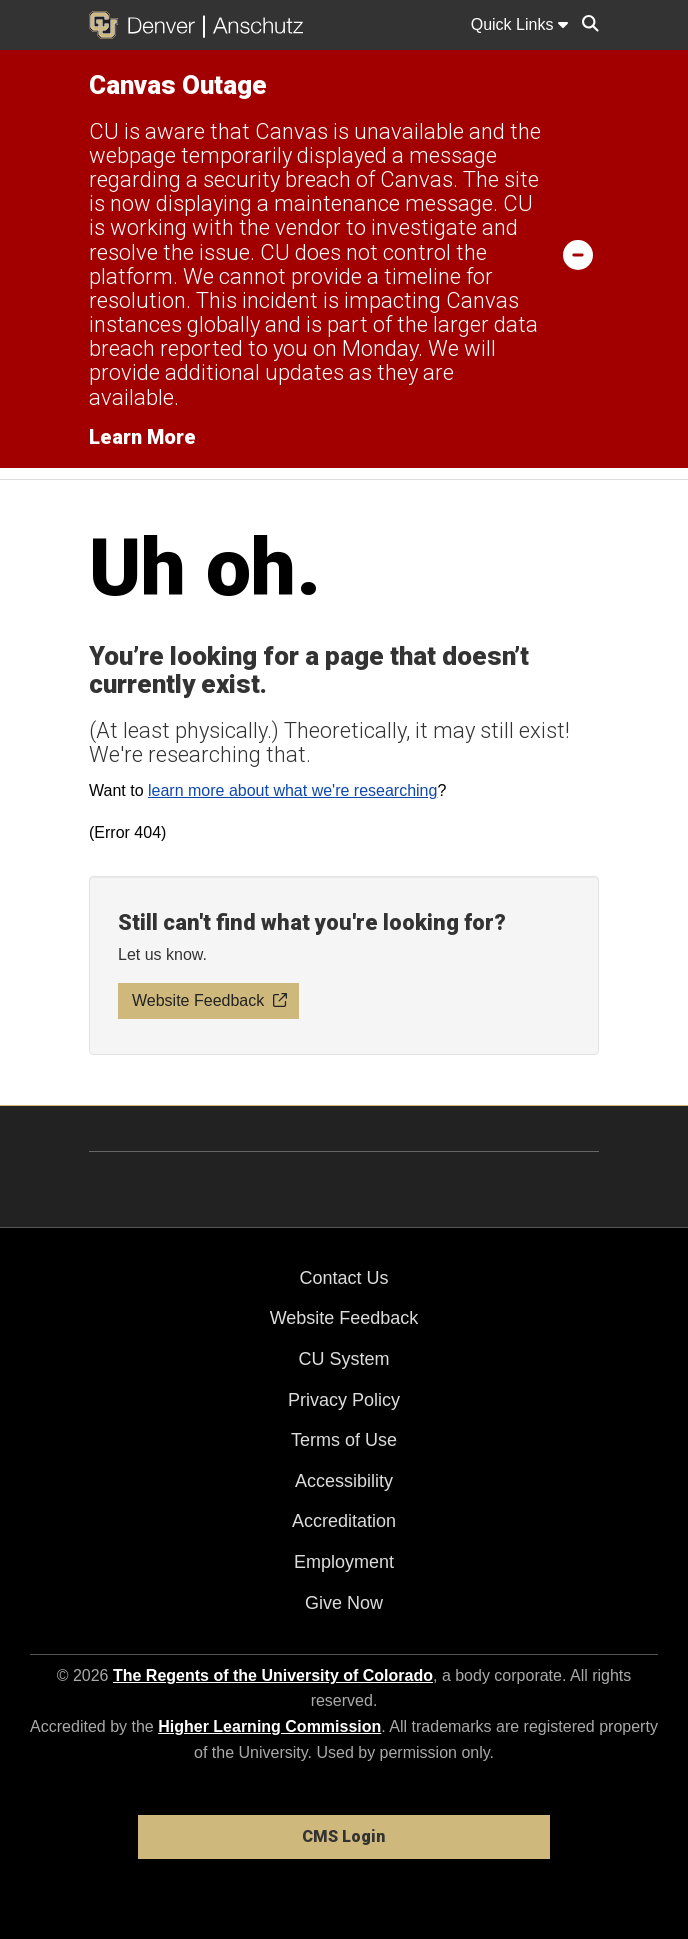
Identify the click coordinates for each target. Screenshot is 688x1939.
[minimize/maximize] (578, 254)
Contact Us (343, 1278)
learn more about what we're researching (292, 790)
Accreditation (344, 1521)
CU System (343, 1359)
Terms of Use (344, 1440)
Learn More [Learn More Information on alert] (142, 437)
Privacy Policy (344, 1400)
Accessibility (344, 1481)
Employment (344, 1562)
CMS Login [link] (343, 1836)
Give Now (344, 1603)
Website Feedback (344, 1318)
